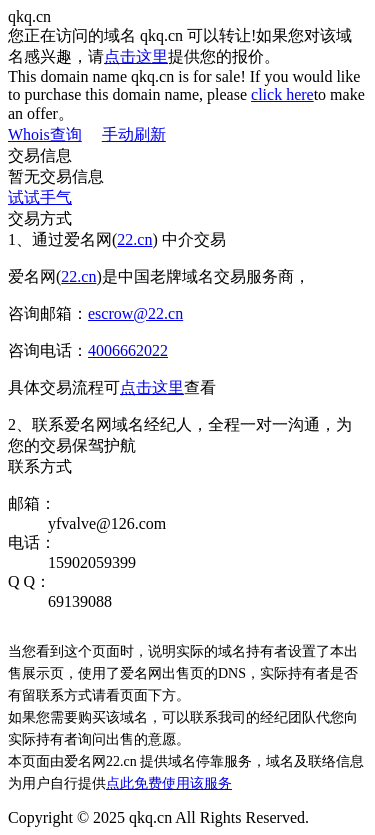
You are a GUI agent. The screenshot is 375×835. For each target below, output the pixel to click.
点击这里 (136, 56)
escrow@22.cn (135, 313)
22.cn (134, 239)
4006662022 (128, 350)
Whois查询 (45, 134)
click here (282, 94)
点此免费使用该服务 (169, 783)
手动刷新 (134, 134)
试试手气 (40, 197)
